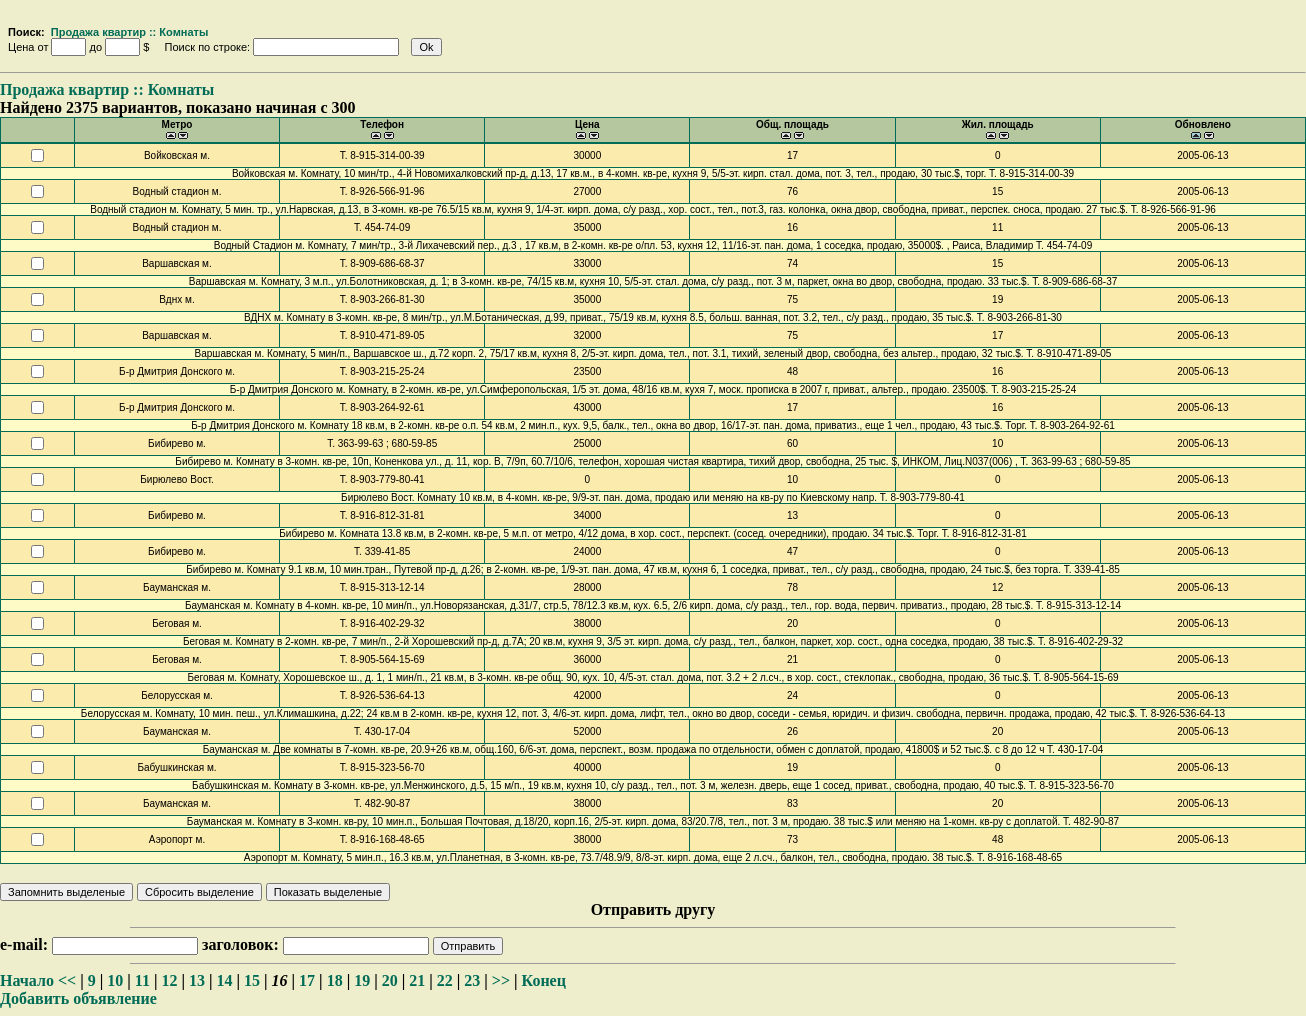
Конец (544, 980)
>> (501, 980)
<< (67, 980)
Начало (27, 980)
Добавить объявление (78, 998)
